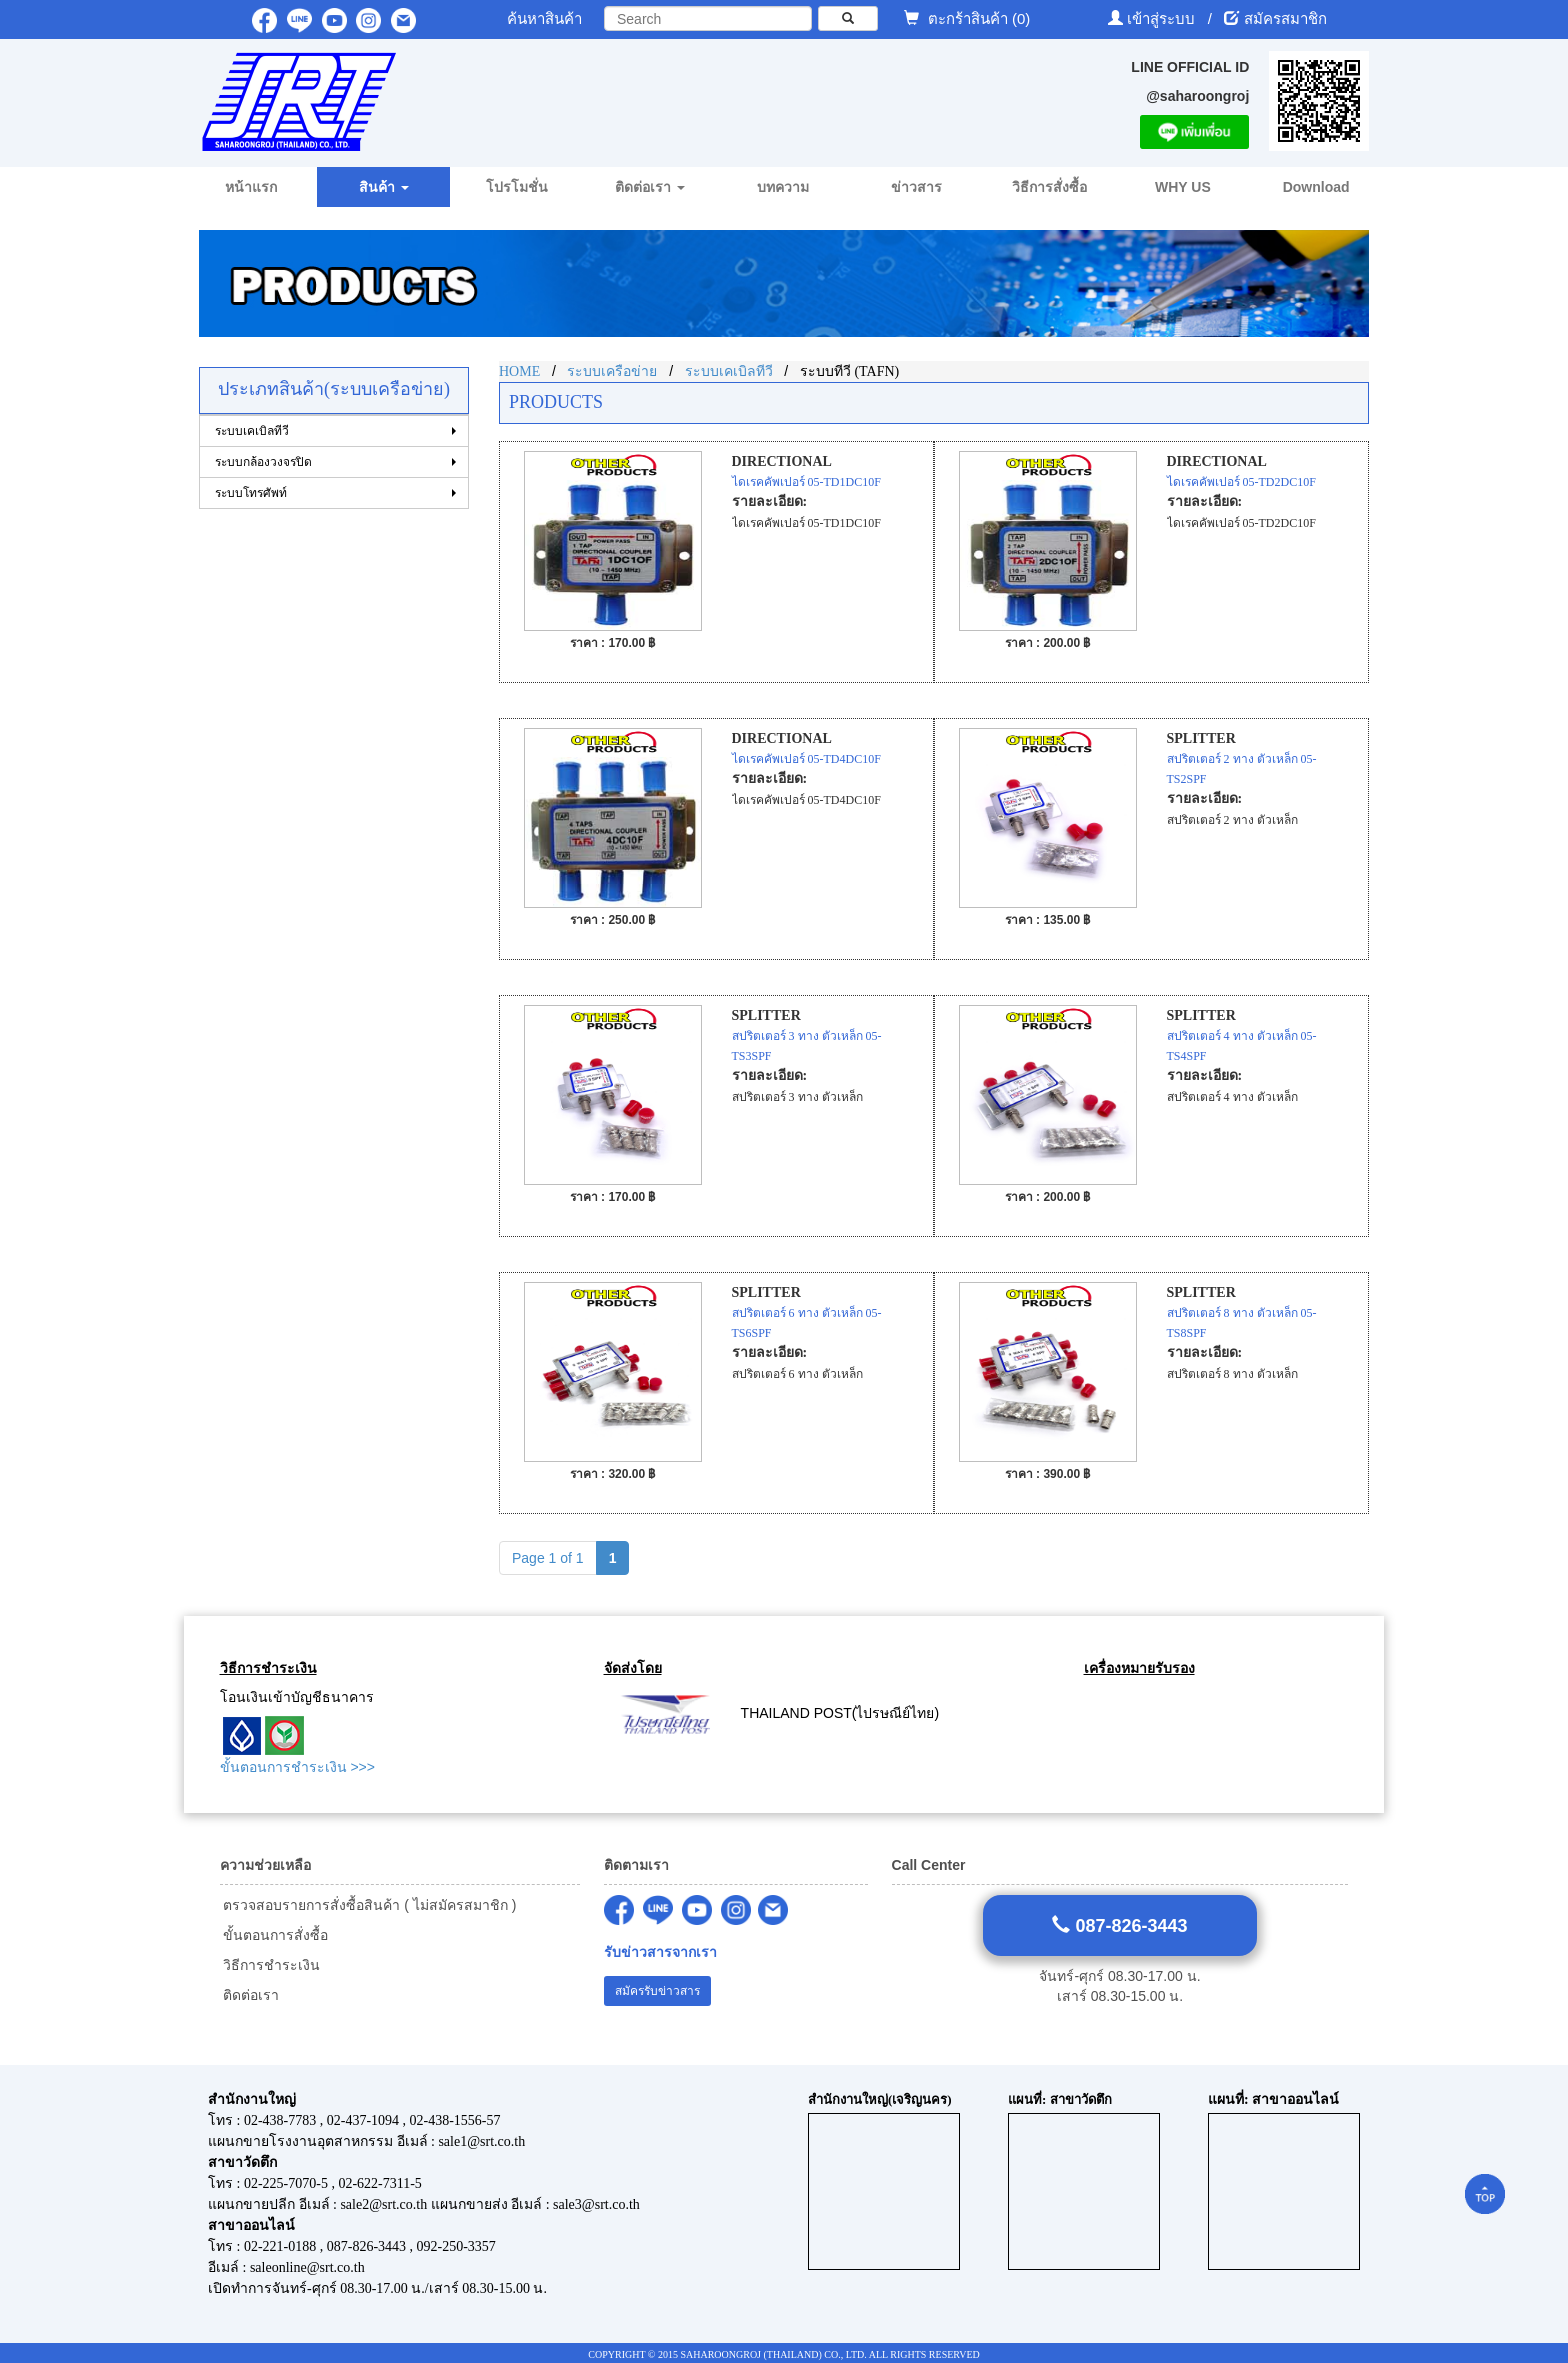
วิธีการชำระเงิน (270, 1965)
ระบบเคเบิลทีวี (252, 431)
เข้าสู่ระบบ (1163, 18)
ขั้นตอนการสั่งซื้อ (274, 1935)
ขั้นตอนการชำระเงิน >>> (297, 1767)
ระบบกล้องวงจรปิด (263, 462)
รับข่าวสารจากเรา (660, 1952)
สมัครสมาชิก (1285, 18)
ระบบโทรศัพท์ (251, 493)
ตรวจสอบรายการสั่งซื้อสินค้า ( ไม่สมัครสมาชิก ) (368, 1905)
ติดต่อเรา (250, 1995)
